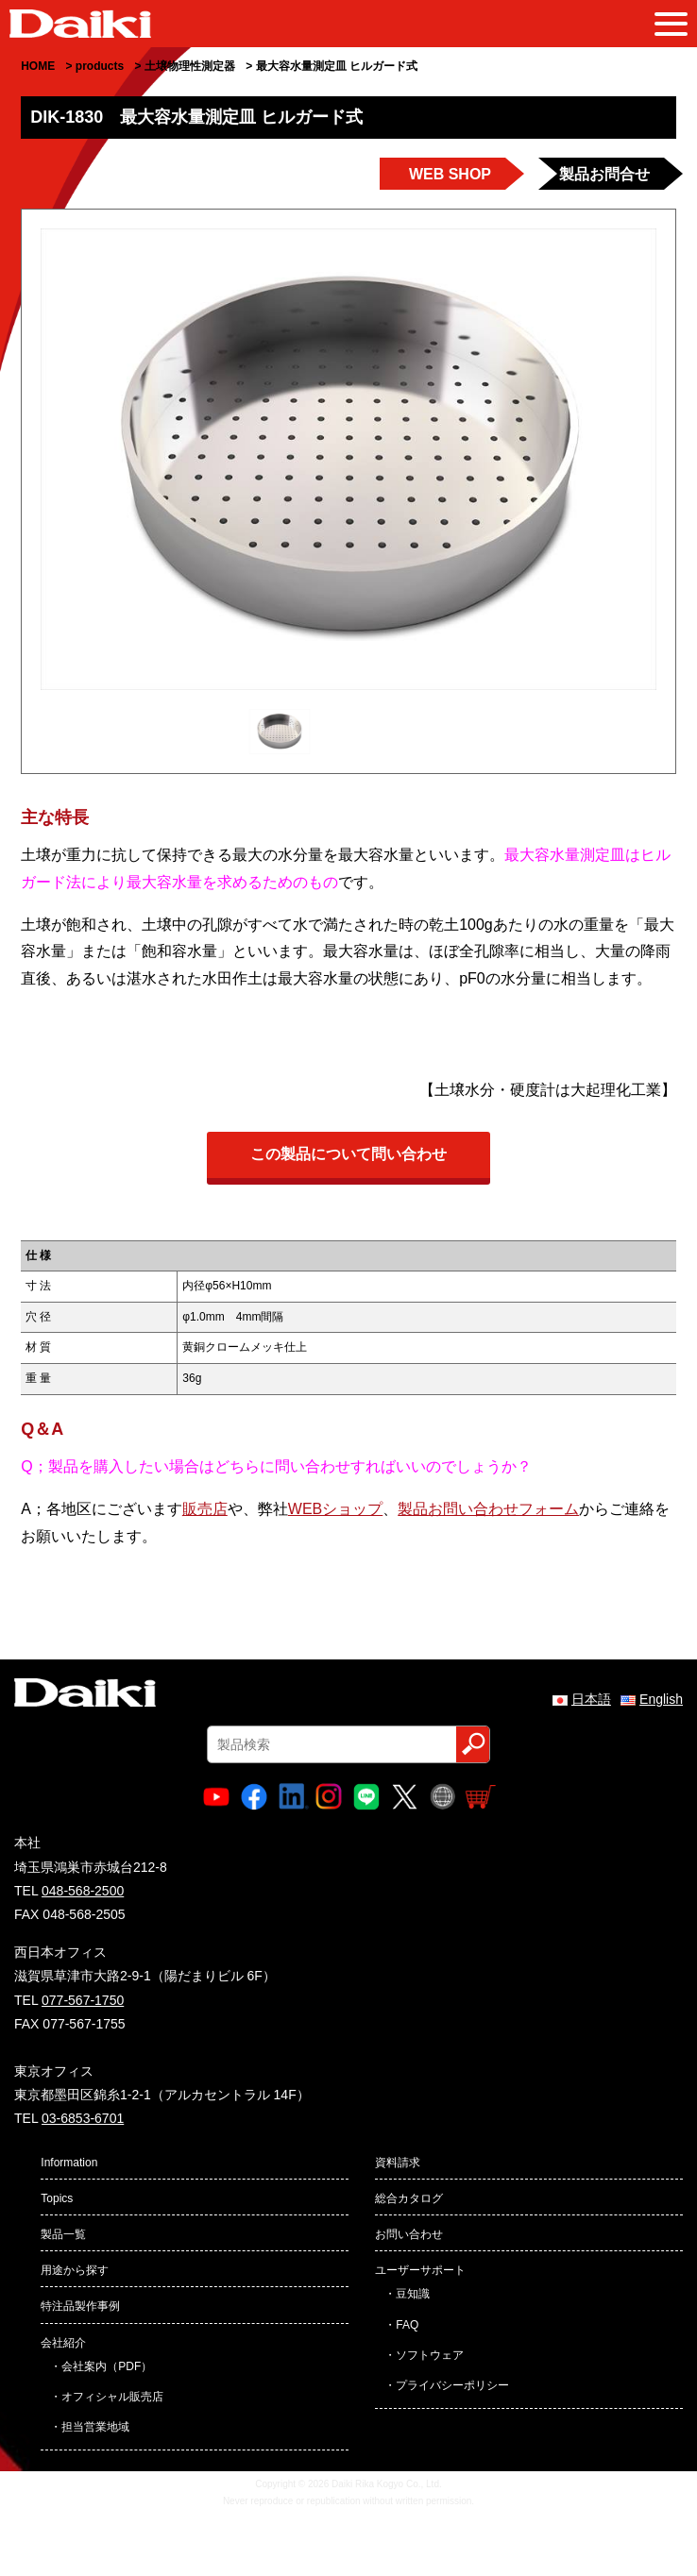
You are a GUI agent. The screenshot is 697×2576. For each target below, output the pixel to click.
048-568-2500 (83, 1890)
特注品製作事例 (80, 2306)
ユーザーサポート (420, 2270)
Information (69, 2162)
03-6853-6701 (83, 2118)
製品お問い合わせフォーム (488, 1509)
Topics (57, 2198)
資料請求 (397, 2162)
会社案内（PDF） (106, 2366)
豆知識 (413, 2293)
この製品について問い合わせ (348, 1154)
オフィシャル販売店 (112, 2396)
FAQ (407, 2325)
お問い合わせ (409, 2234)
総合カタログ (409, 2198)
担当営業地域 (95, 2426)
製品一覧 (63, 2234)
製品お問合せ (604, 174)
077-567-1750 (83, 2000)
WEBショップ (335, 1509)
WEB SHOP (450, 174)
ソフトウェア (430, 2355)
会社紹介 (63, 2342)
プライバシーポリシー (452, 2385)
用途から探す (75, 2270)
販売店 (205, 1509)
